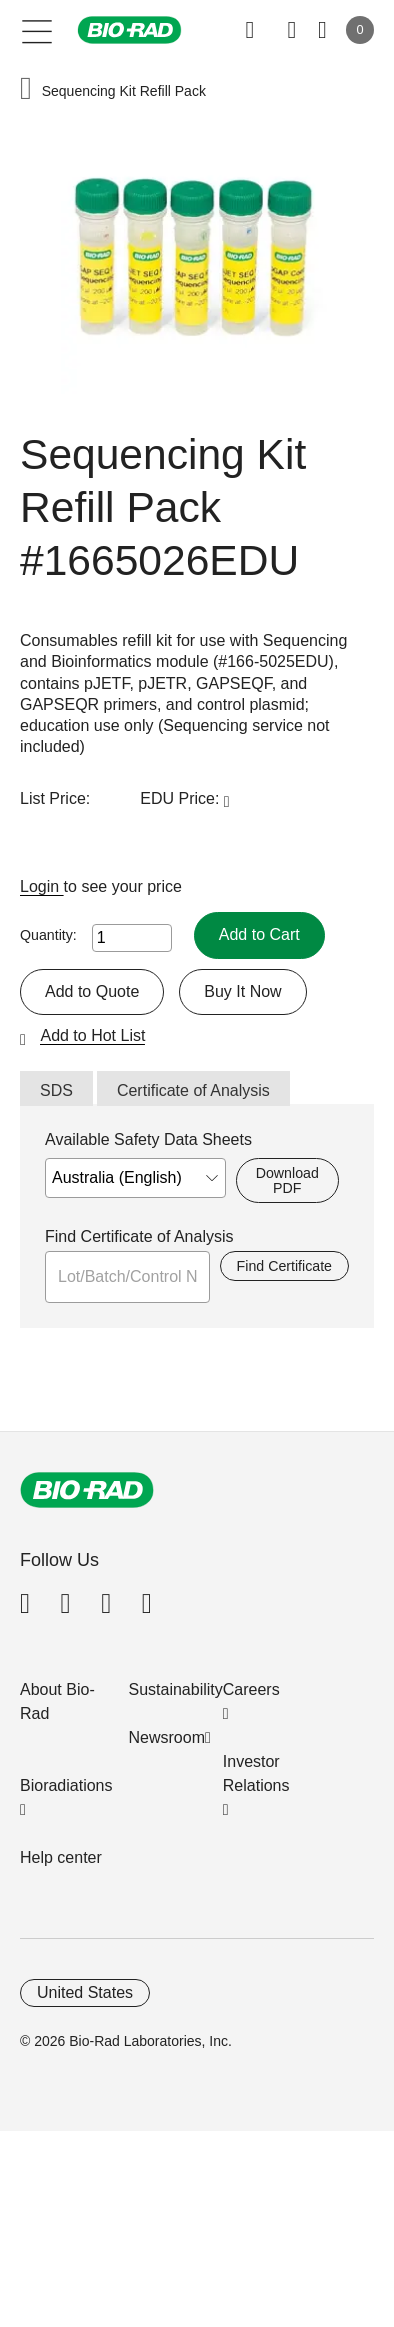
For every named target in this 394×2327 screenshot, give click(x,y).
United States (85, 1992)
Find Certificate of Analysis (139, 1236)
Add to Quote (92, 991)
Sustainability (176, 1689)
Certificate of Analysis (193, 1090)
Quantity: (48, 935)
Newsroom (167, 1737)
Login (42, 886)
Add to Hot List (92, 1035)
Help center (61, 1857)
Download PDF (287, 1180)
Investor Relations (256, 1773)
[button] (26, 90)
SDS (56, 1090)
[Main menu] (37, 30)
